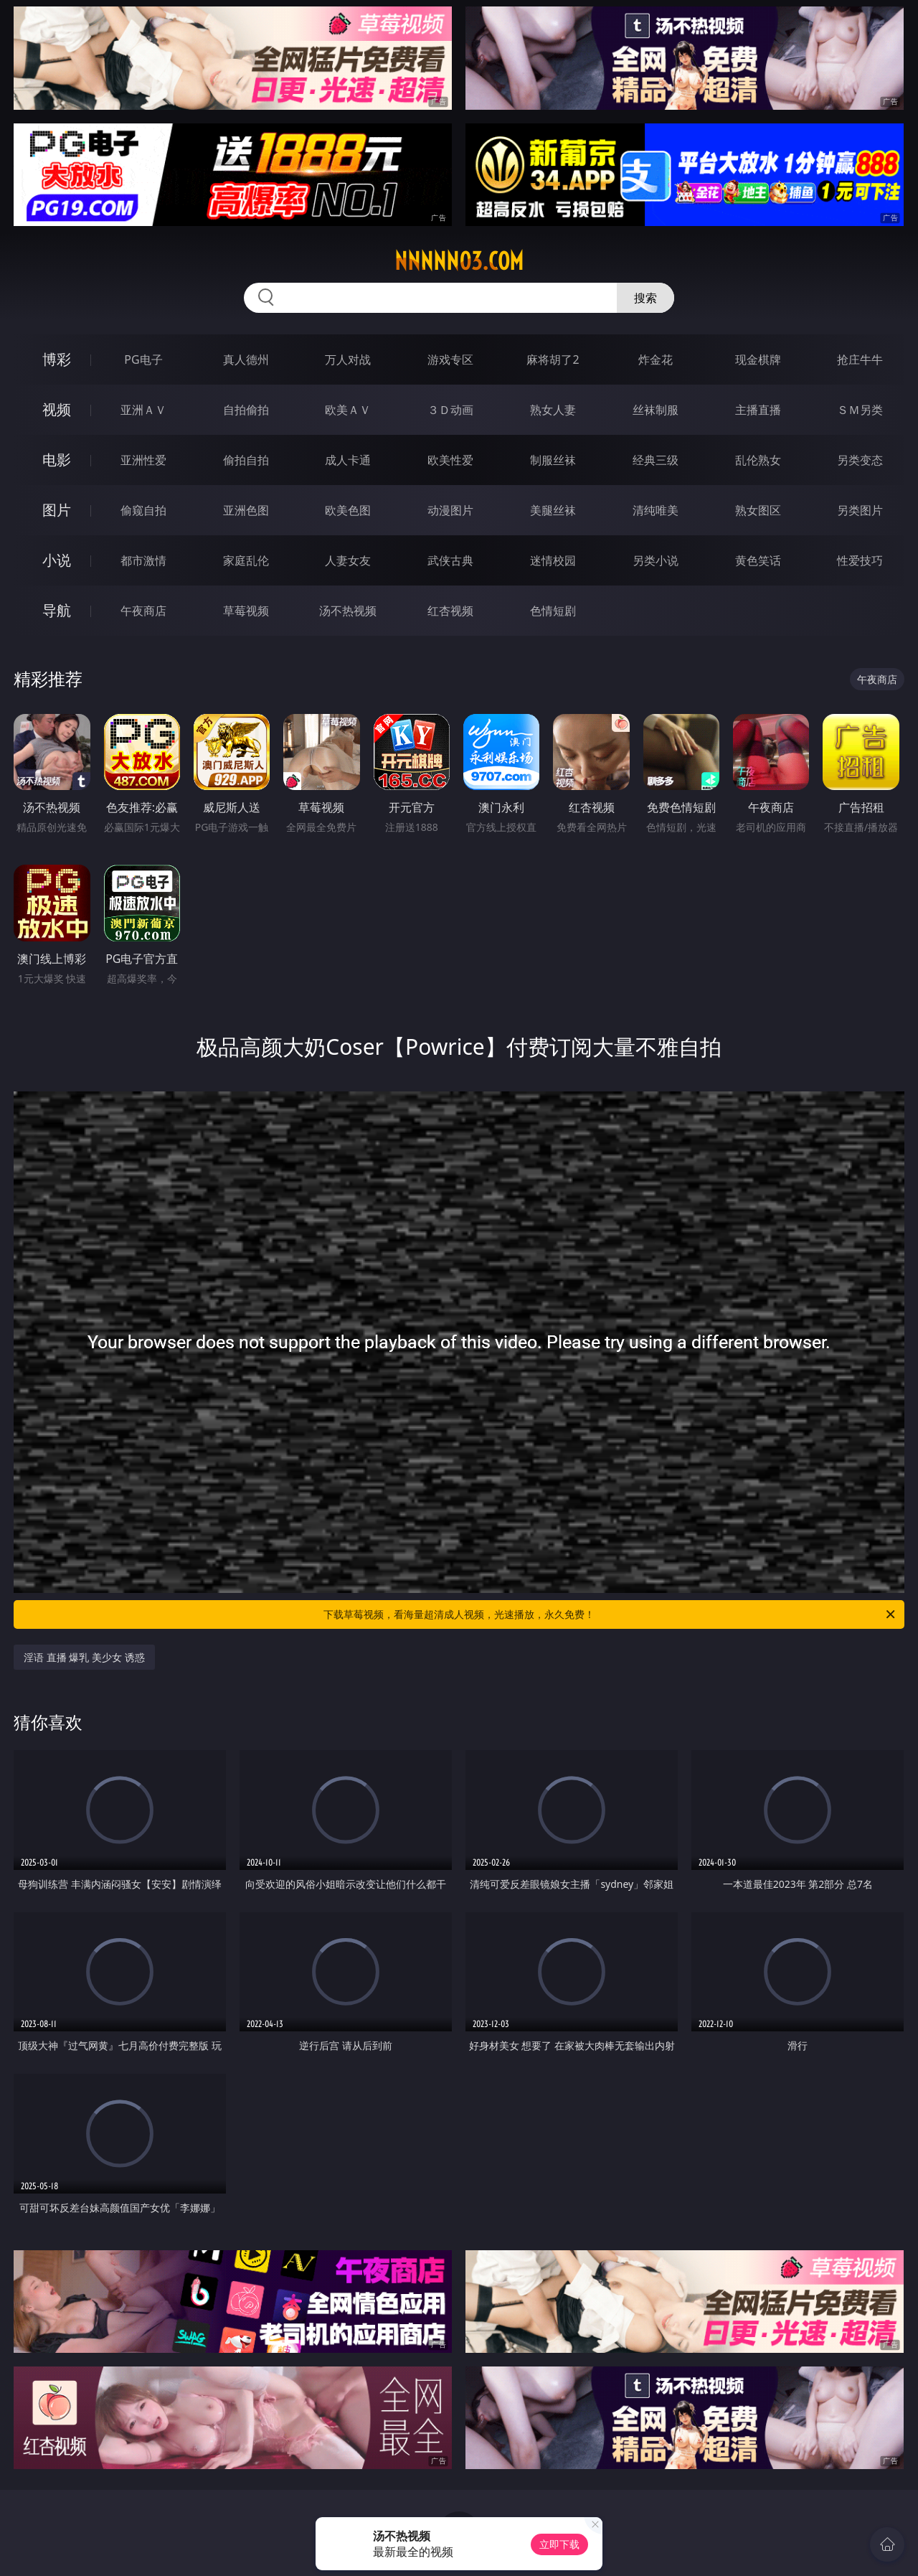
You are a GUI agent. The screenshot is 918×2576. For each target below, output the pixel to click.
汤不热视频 (348, 611)
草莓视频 (246, 611)
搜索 (645, 298)
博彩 (56, 359)
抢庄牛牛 (860, 359)
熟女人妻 (553, 410)
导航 (56, 610)
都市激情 (143, 560)
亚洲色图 (246, 510)
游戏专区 (450, 359)
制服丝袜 (553, 460)
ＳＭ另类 (860, 410)
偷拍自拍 (246, 460)
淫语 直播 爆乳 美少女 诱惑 (84, 1657)
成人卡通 (348, 460)
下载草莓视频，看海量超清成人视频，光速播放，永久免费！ (610, 1614)
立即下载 (559, 2544)
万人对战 (348, 359)
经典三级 (655, 460)
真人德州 (246, 359)
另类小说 (655, 560)
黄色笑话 (758, 560)
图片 (56, 510)
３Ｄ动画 (450, 410)
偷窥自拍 (143, 510)
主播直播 (758, 410)
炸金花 (655, 359)
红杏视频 (450, 611)
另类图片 (860, 510)
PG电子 (143, 359)
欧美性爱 (450, 460)
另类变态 (860, 460)
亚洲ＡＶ (143, 410)
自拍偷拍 (246, 410)
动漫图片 (450, 510)
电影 (56, 459)
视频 (56, 409)
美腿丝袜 (553, 510)
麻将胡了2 (552, 359)
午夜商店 (143, 611)
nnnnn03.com (459, 261)
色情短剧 (553, 611)
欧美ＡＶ (348, 410)
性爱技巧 (860, 560)
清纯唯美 (655, 510)
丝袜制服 (655, 410)
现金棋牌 (758, 359)
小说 (56, 560)
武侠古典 (450, 560)
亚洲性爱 (143, 460)
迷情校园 (553, 560)
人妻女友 (348, 560)
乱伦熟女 (758, 460)
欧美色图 (348, 510)
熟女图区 (758, 510)
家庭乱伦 (246, 560)
